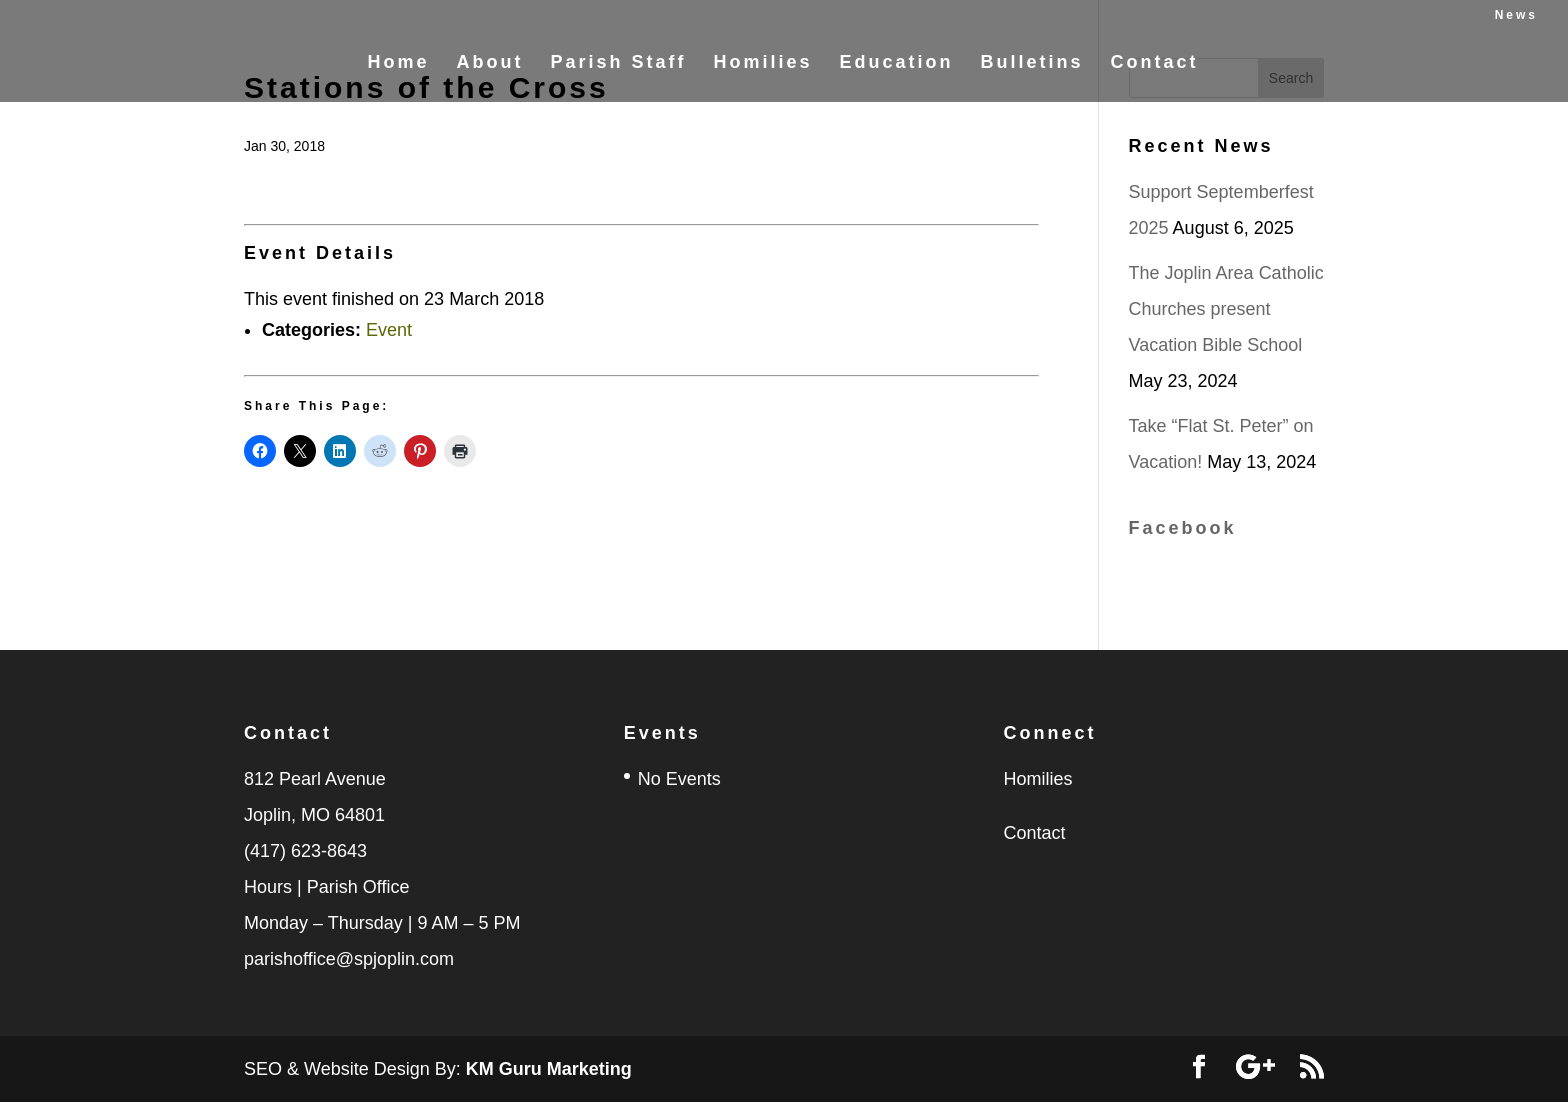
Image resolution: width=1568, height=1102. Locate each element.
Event (389, 330)
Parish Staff (618, 73)
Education (897, 73)
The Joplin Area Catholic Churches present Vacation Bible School (1226, 309)
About (489, 73)
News (1516, 15)
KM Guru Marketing (549, 1069)
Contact (1155, 73)
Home (398, 73)
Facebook (1183, 528)
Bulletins (1032, 73)
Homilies (762, 73)
